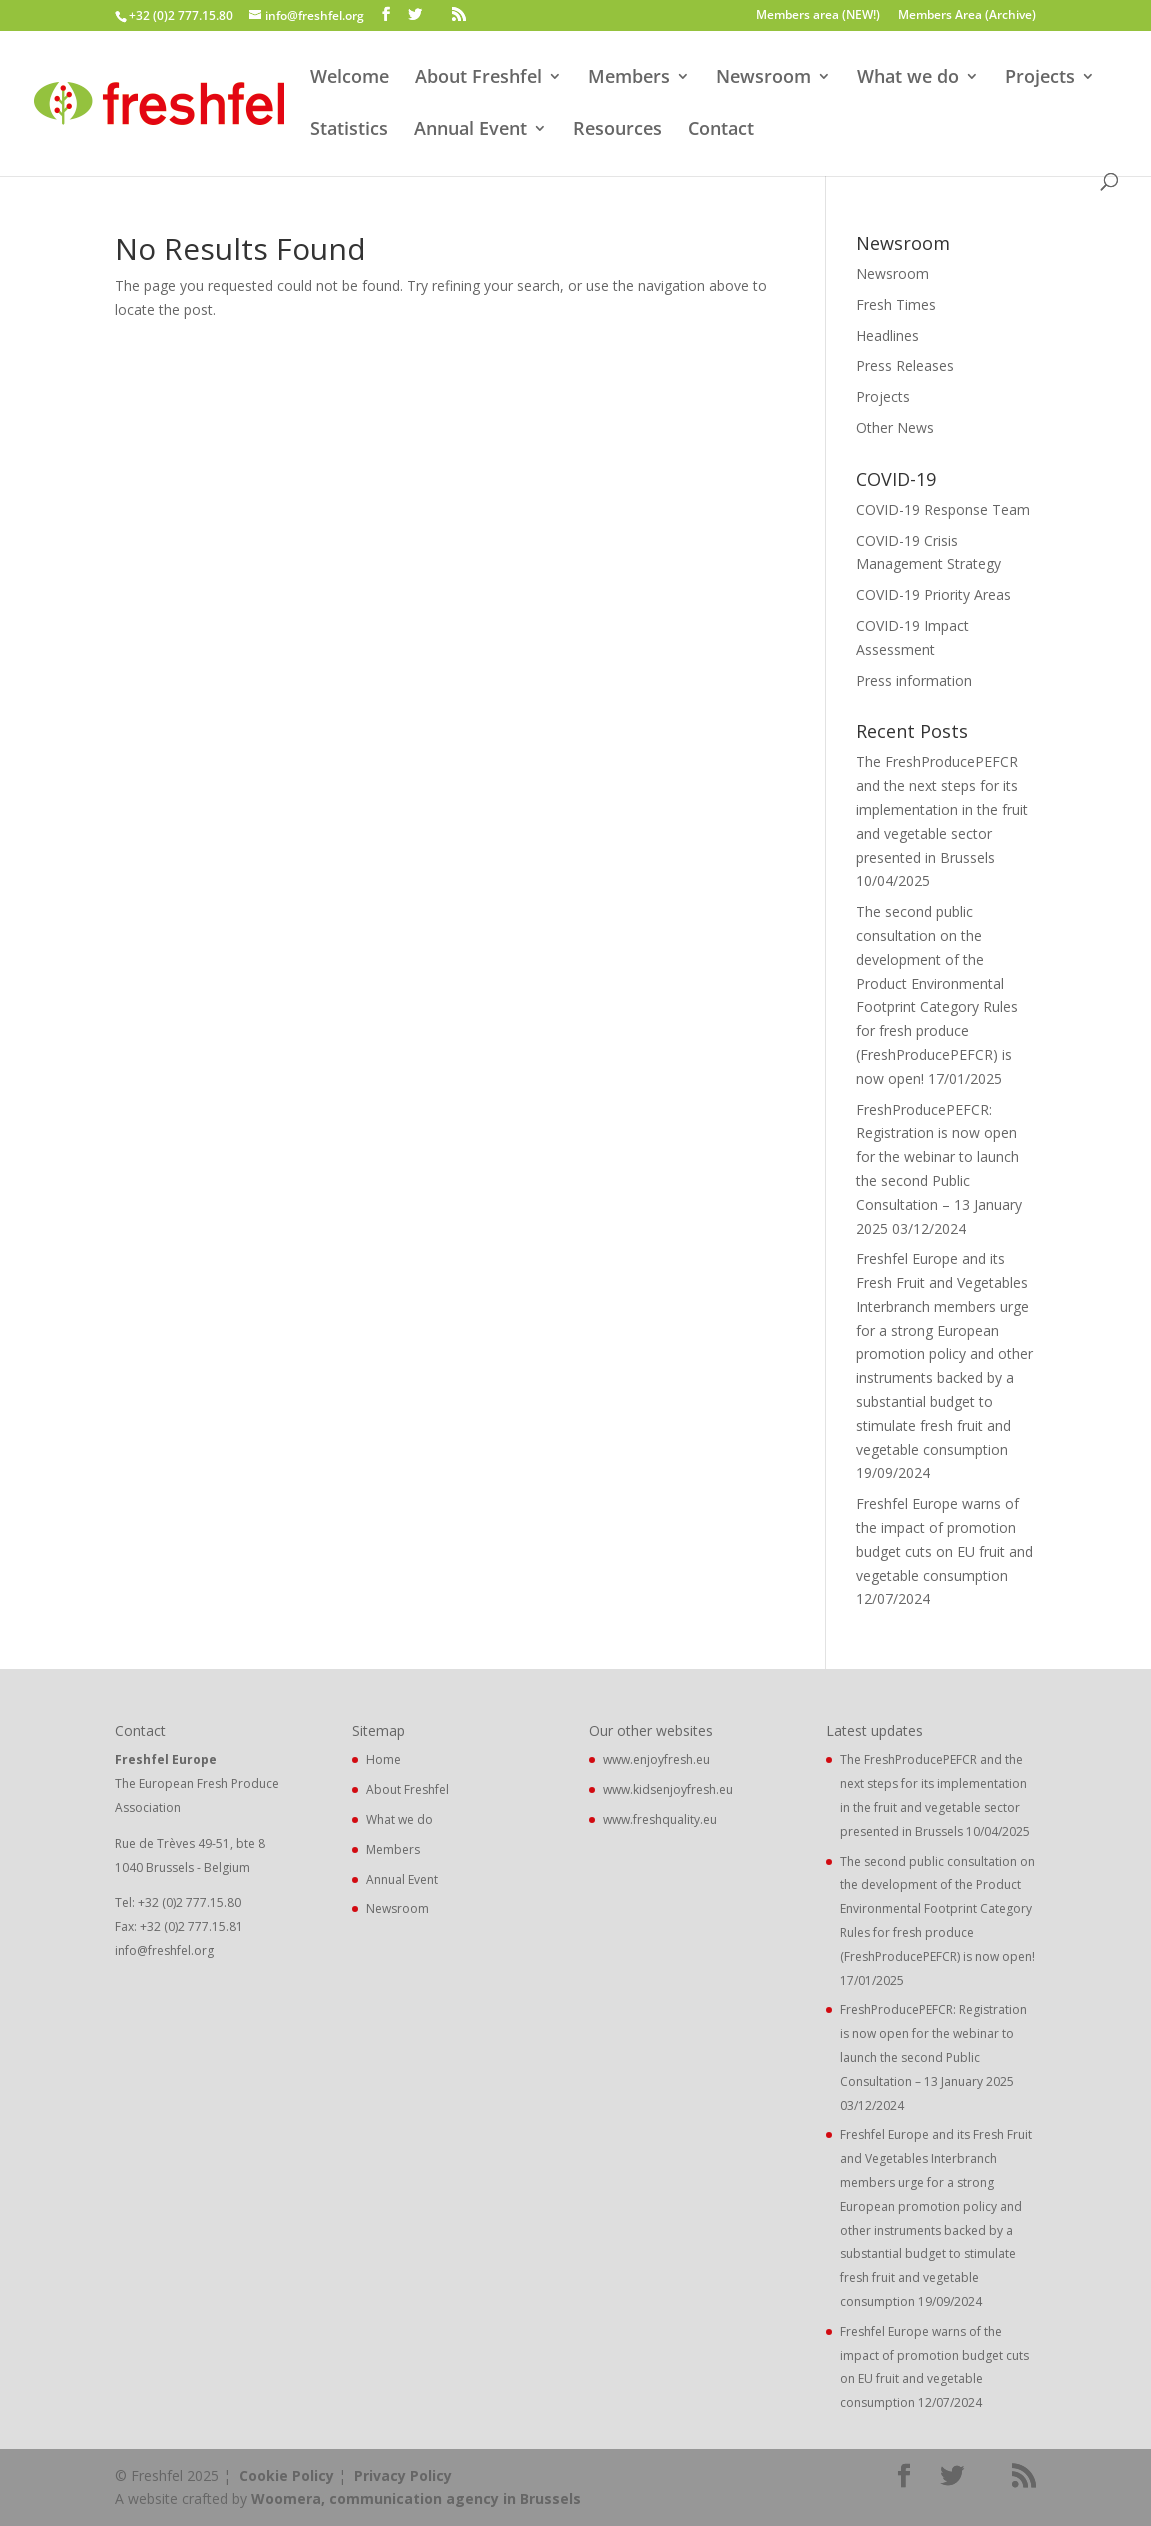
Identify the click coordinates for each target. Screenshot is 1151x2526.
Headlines (887, 335)
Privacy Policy (403, 2475)
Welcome (349, 78)
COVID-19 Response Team (943, 509)
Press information (914, 680)
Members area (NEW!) (818, 16)
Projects (1040, 78)
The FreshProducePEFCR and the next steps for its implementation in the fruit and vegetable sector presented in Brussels (942, 809)
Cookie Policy (286, 2475)
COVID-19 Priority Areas (933, 594)
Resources (617, 130)
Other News (895, 427)
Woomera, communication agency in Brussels (416, 2498)
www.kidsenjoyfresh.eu (668, 1789)
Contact (721, 130)
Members (629, 78)
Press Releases (905, 365)
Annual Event (470, 130)
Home (383, 1759)
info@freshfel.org (164, 1950)
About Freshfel (478, 78)
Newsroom (763, 78)
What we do (908, 78)
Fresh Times (896, 304)
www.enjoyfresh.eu (656, 1759)
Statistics (349, 130)
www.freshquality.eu (660, 1819)
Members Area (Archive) (967, 16)
